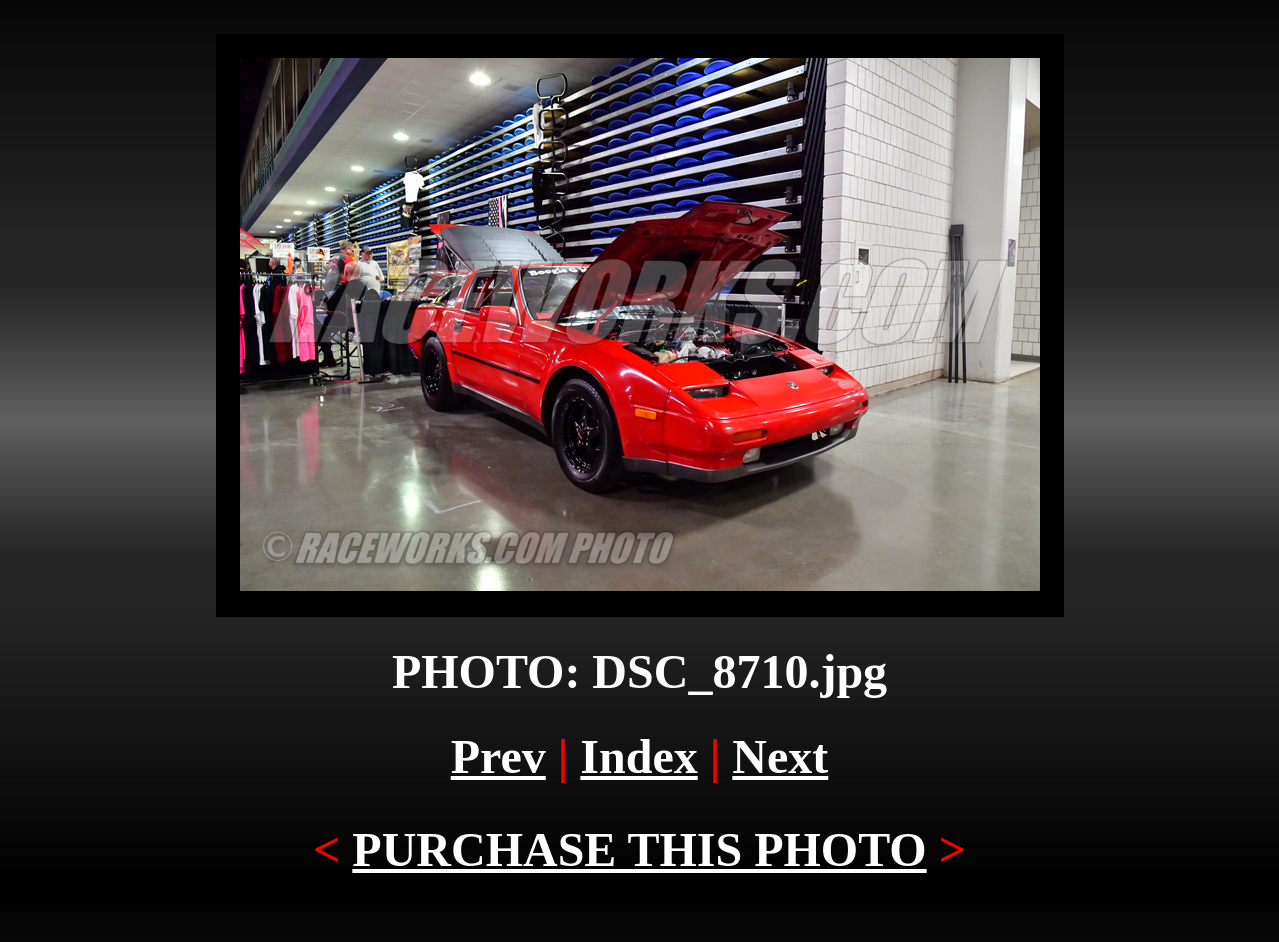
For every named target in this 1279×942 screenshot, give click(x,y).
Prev (498, 756)
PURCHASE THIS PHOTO (639, 849)
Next (780, 756)
